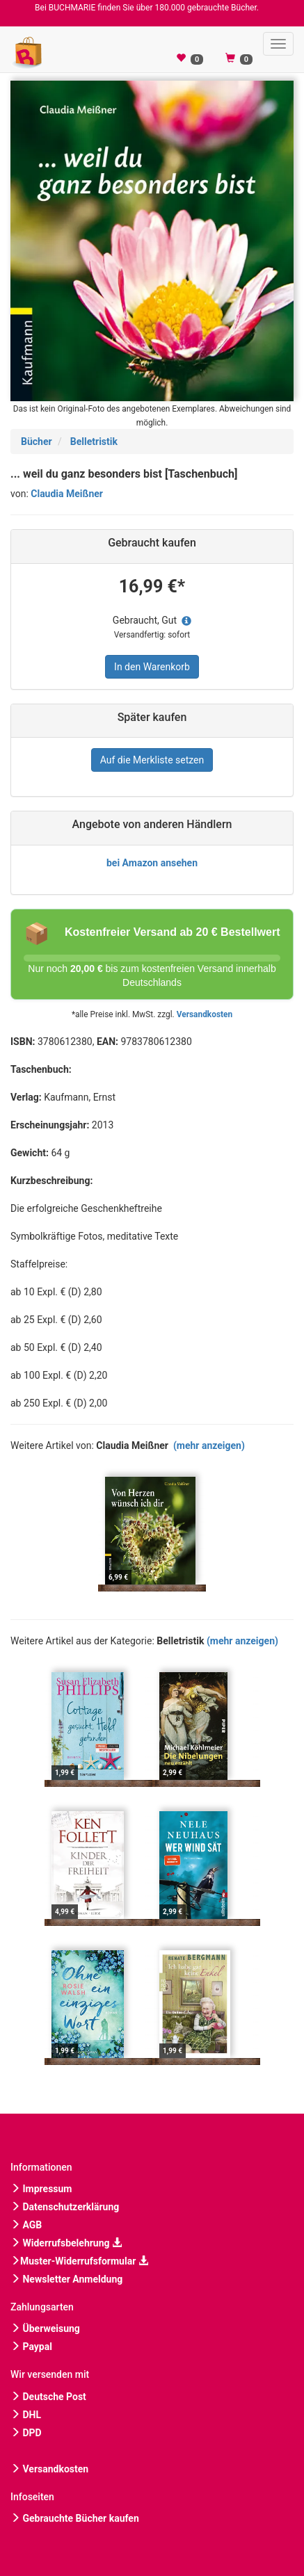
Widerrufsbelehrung (66, 2243)
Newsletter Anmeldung (66, 2279)
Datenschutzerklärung (64, 2206)
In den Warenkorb (152, 666)
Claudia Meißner (67, 493)
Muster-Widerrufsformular (79, 2261)
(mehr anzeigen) (209, 1445)
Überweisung (45, 2328)
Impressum (41, 2188)
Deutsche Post (48, 2396)
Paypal (31, 2346)
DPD (26, 2432)
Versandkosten (204, 1014)
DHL (25, 2414)
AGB (26, 2224)
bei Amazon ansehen (152, 862)
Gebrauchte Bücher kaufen (74, 2518)
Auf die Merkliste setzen (152, 759)
